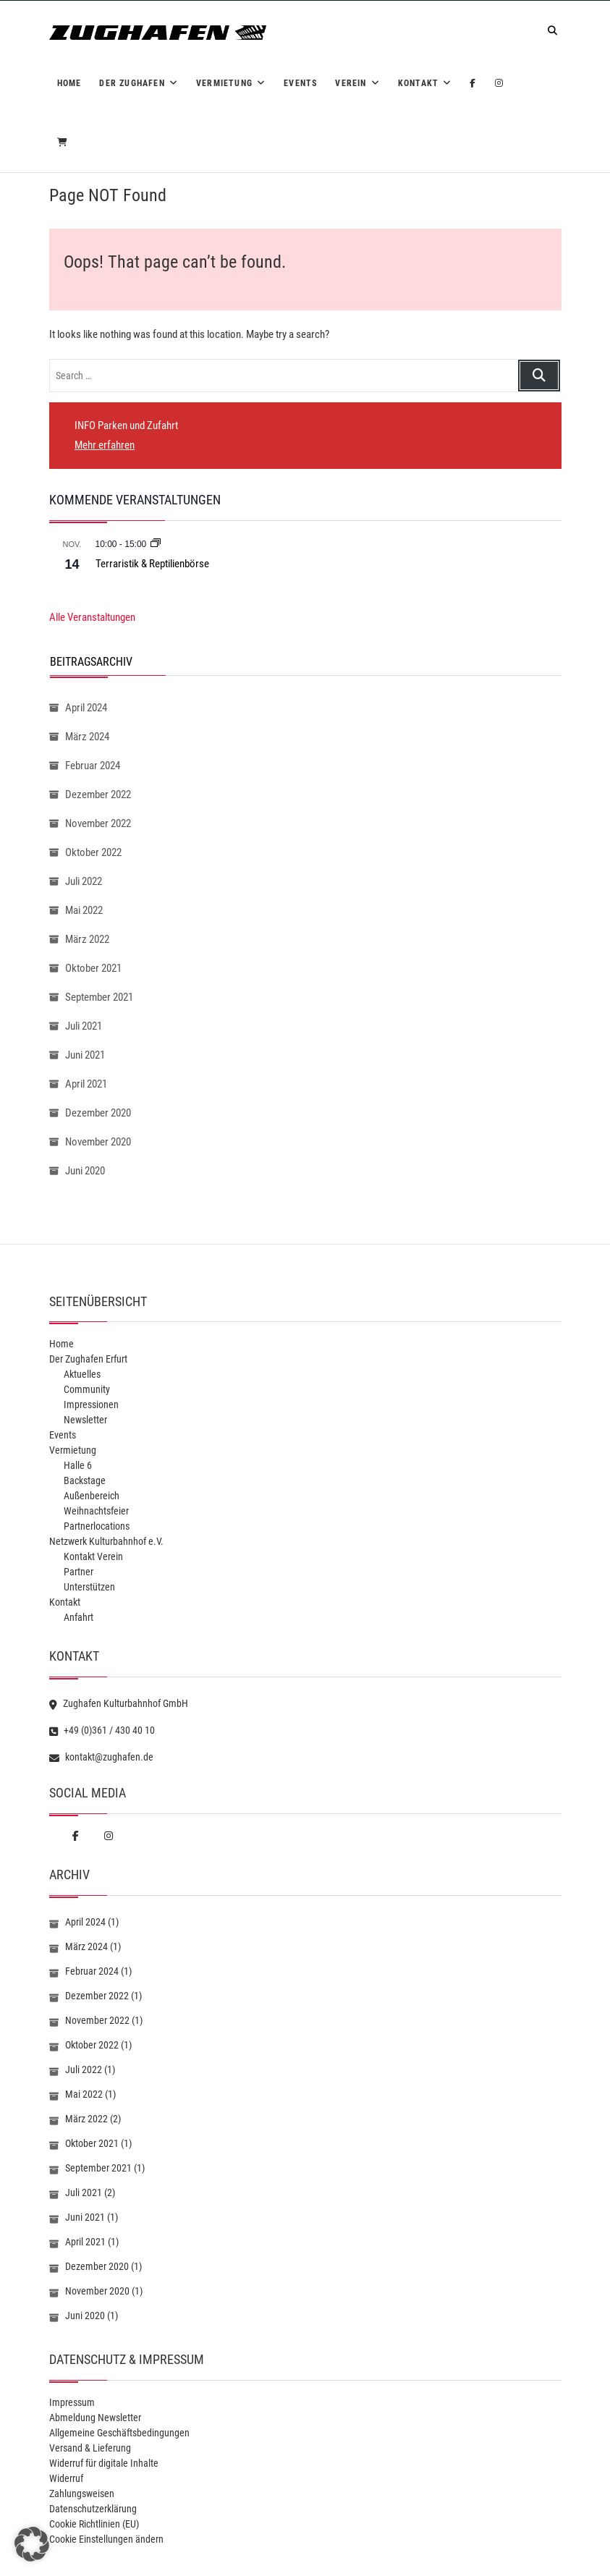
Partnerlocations (97, 1526)
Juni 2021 (85, 1055)
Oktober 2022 (93, 852)
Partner (78, 1571)
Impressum (72, 2402)
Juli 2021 (83, 1026)
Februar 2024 (92, 765)
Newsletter (85, 1419)
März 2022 (87, 939)
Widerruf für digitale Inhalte (103, 2463)
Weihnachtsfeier (96, 1511)
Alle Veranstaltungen (92, 617)
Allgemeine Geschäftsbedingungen (119, 2433)
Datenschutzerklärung (93, 2508)
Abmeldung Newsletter (95, 2417)
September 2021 (99, 997)
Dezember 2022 (98, 794)
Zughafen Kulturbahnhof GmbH (118, 1703)
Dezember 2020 (98, 1112)
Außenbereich (91, 1495)
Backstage (85, 1480)
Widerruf (66, 2478)
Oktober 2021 (93, 968)
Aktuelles (82, 1374)
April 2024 (86, 707)
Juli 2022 (83, 881)
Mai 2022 (84, 910)
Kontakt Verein (93, 1556)
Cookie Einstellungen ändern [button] (106, 2539)
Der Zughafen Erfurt (88, 1359)
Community (87, 1389)
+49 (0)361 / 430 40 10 (102, 1730)
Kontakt (418, 83)
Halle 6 (78, 1465)
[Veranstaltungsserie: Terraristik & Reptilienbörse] (156, 544)
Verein (350, 83)
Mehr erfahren (105, 445)
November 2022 (98, 823)
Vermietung (224, 83)
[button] (32, 2544)
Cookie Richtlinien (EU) (94, 2524)
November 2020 (98, 1141)
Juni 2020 (85, 1170)
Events (300, 83)
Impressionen (91, 1404)
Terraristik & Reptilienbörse (152, 563)
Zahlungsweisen (81, 2493)
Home (69, 83)
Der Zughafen (131, 83)
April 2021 (86, 1083)
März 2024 (87, 736)
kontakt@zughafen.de (101, 1757)
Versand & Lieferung (90, 2448)
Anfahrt (78, 1617)
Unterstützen (89, 1587)
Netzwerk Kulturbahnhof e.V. (106, 1541)
